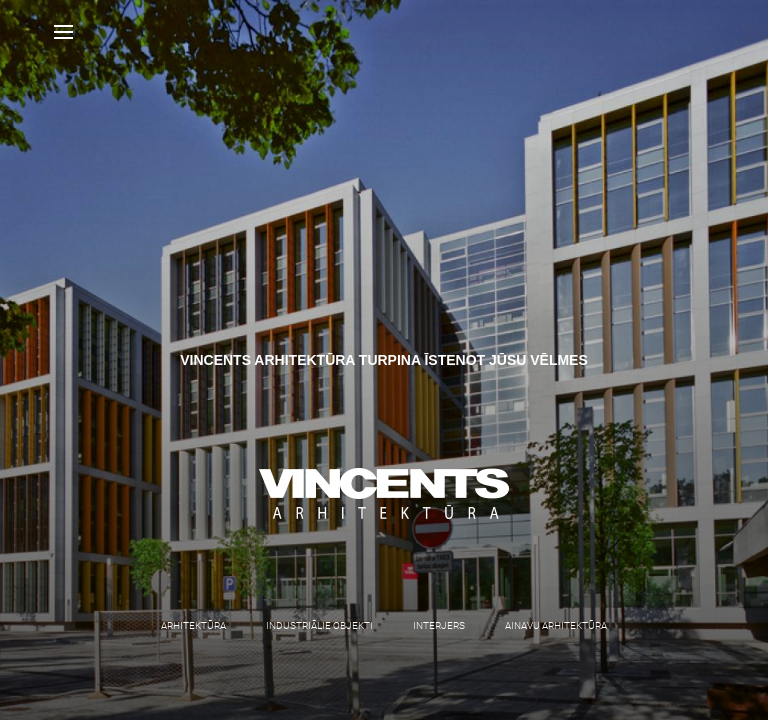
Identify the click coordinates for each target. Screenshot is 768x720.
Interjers (439, 625)
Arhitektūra (193, 625)
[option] (384, 360)
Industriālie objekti (319, 625)
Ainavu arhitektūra (556, 625)
